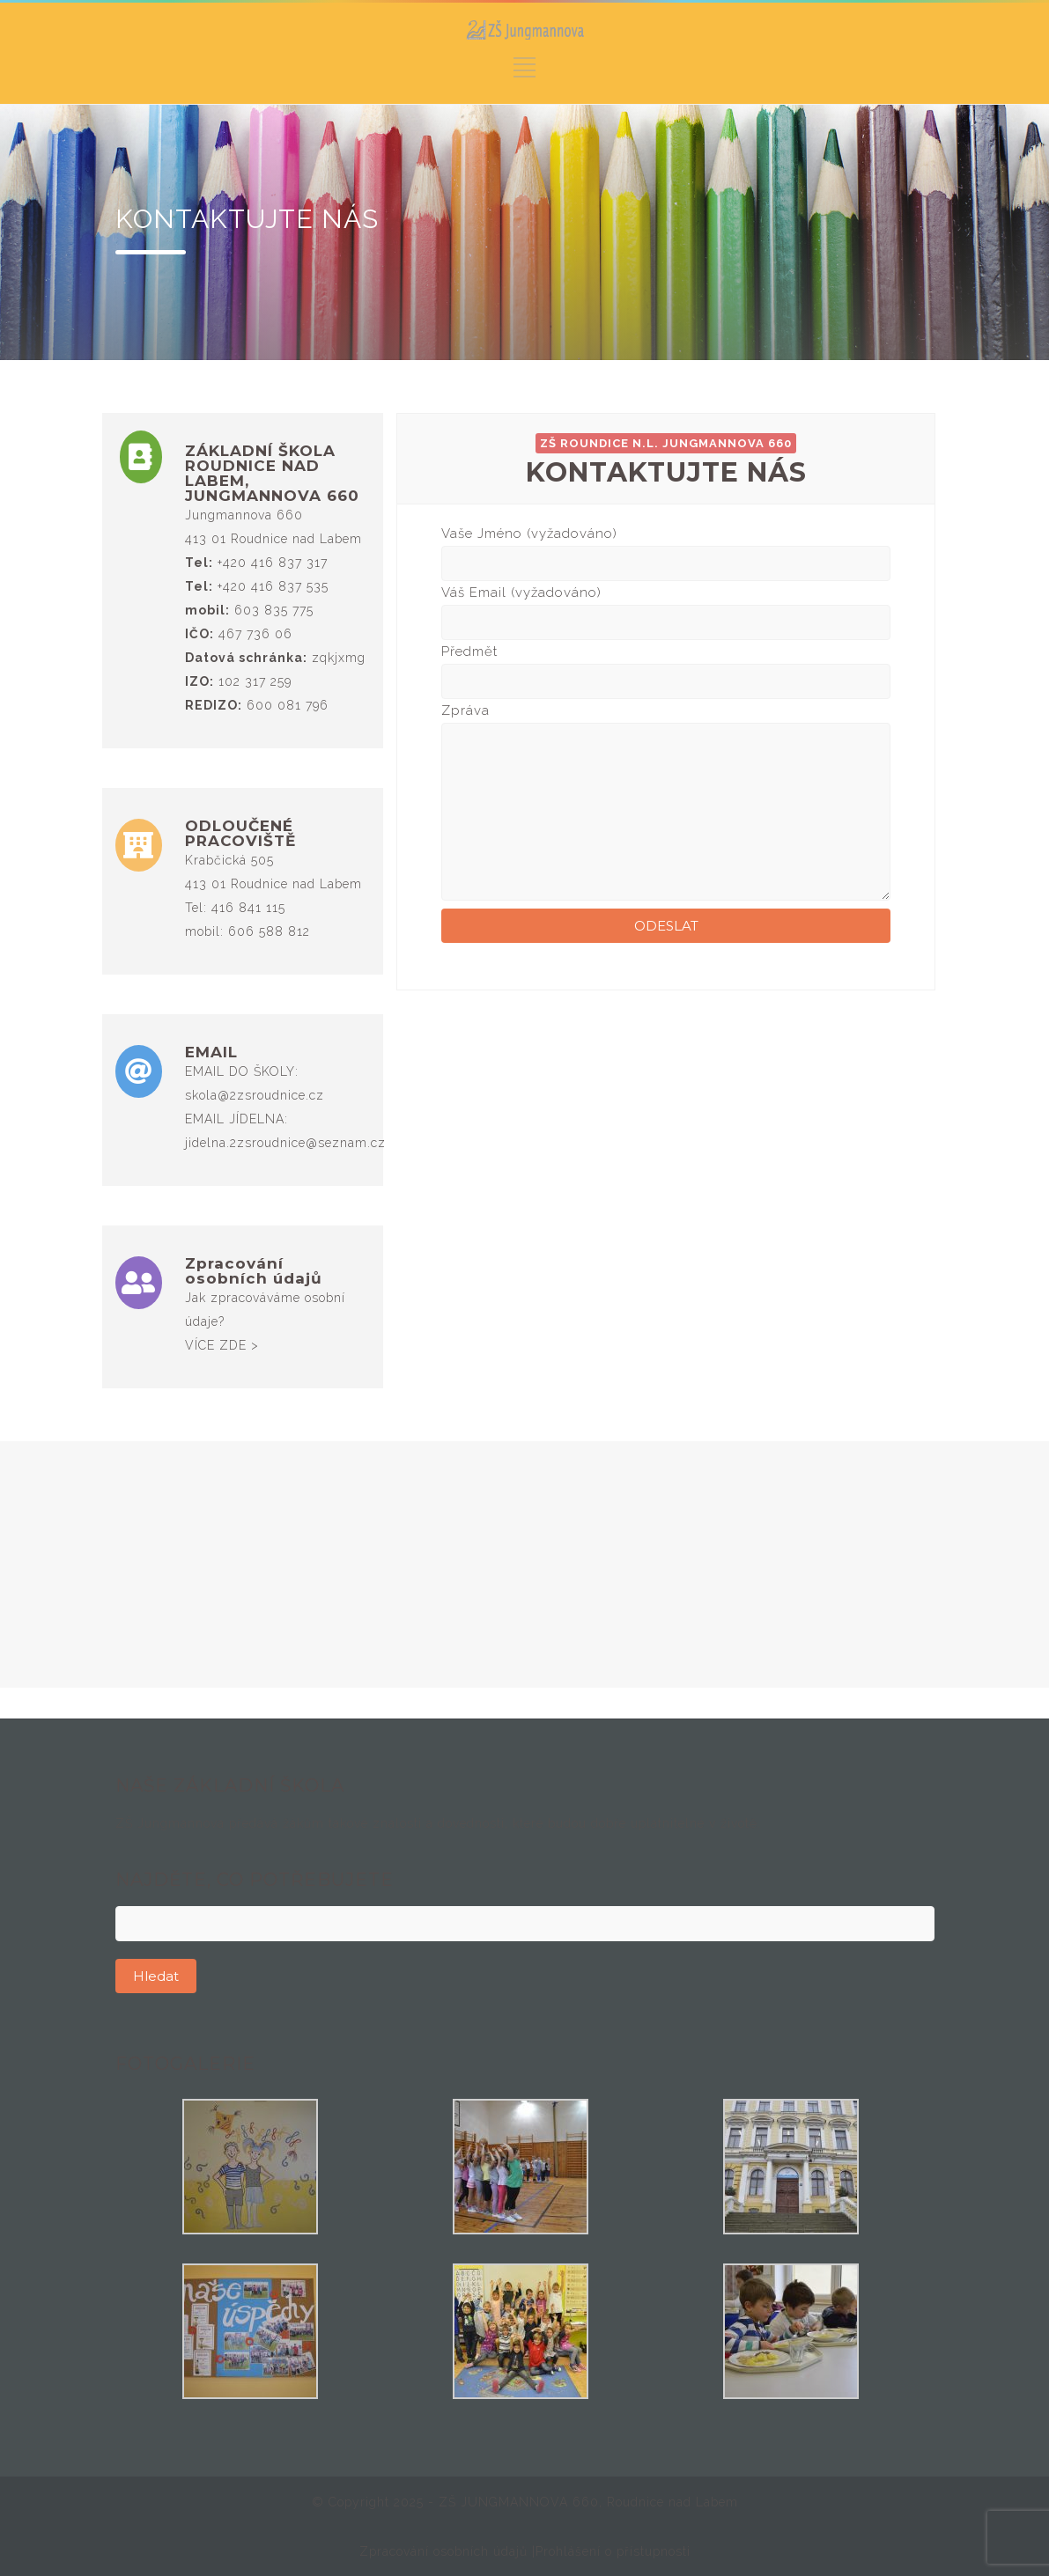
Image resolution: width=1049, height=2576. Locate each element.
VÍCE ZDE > (222, 1345)
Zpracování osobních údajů (445, 2551)
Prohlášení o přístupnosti (613, 2551)
